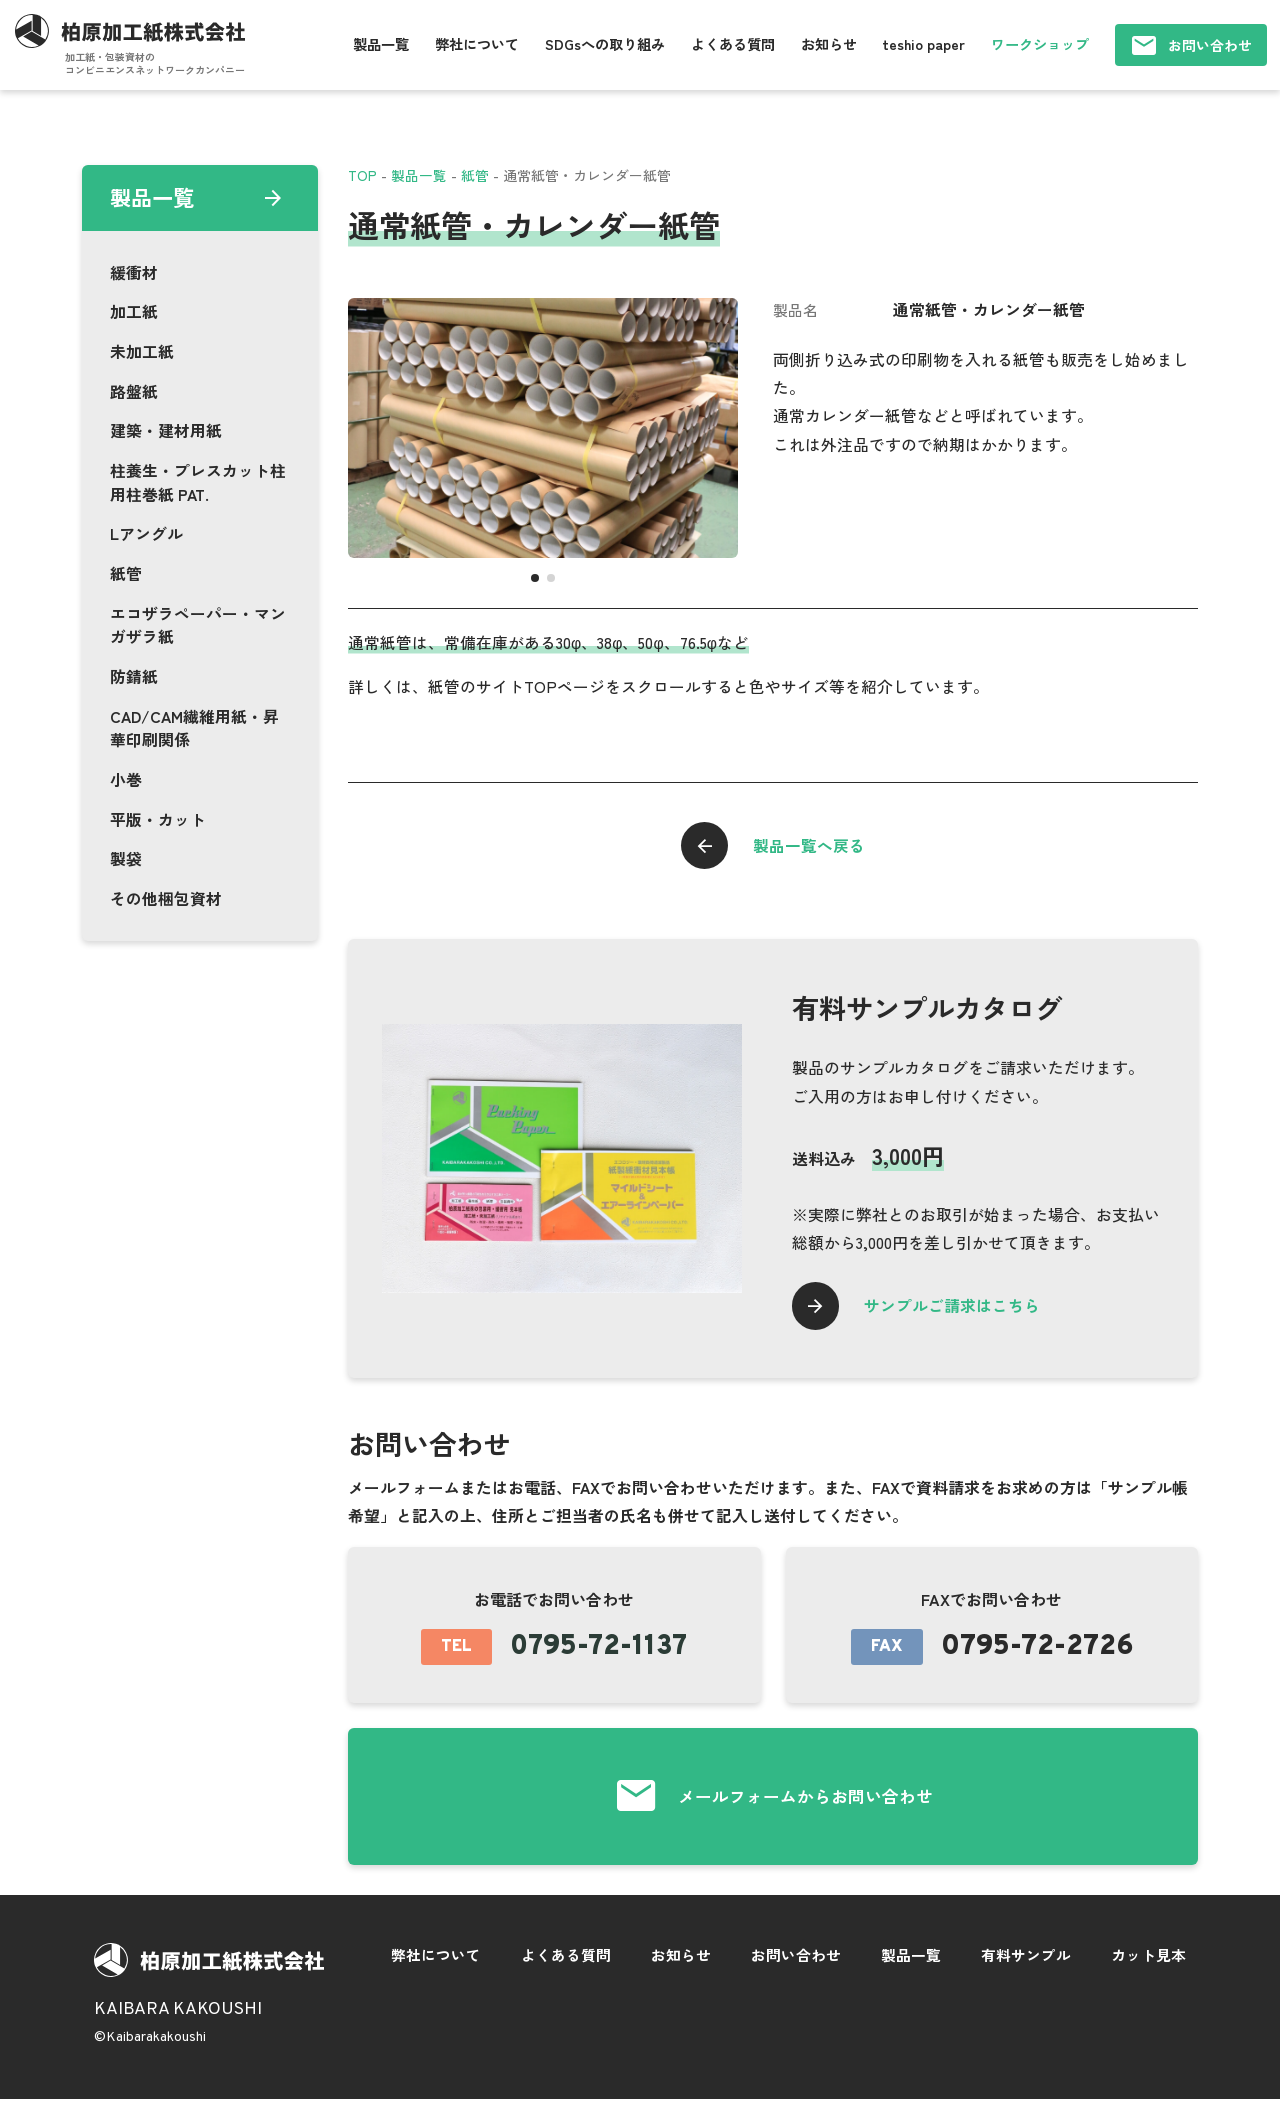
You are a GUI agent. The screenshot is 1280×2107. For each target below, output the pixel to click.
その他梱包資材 (166, 898)
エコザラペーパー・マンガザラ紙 (198, 625)
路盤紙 (134, 391)
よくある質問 (733, 44)
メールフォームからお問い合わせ (805, 1801)
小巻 (126, 779)
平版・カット (158, 819)
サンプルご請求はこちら (956, 1308)
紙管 (126, 573)
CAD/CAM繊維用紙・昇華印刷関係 (194, 728)
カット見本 (1148, 1961)
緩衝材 (134, 272)
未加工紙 (142, 351)
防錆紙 (134, 676)
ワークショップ (1040, 44)
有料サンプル (1026, 1961)
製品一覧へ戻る (811, 845)
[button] (535, 578)
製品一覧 (381, 44)
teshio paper (923, 44)
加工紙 (134, 311)
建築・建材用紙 (166, 430)
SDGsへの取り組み (605, 44)
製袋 (126, 858)
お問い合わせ (1210, 45)
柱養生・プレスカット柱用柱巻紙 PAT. (198, 482)
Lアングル (146, 533)
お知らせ (829, 44)
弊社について (477, 44)
